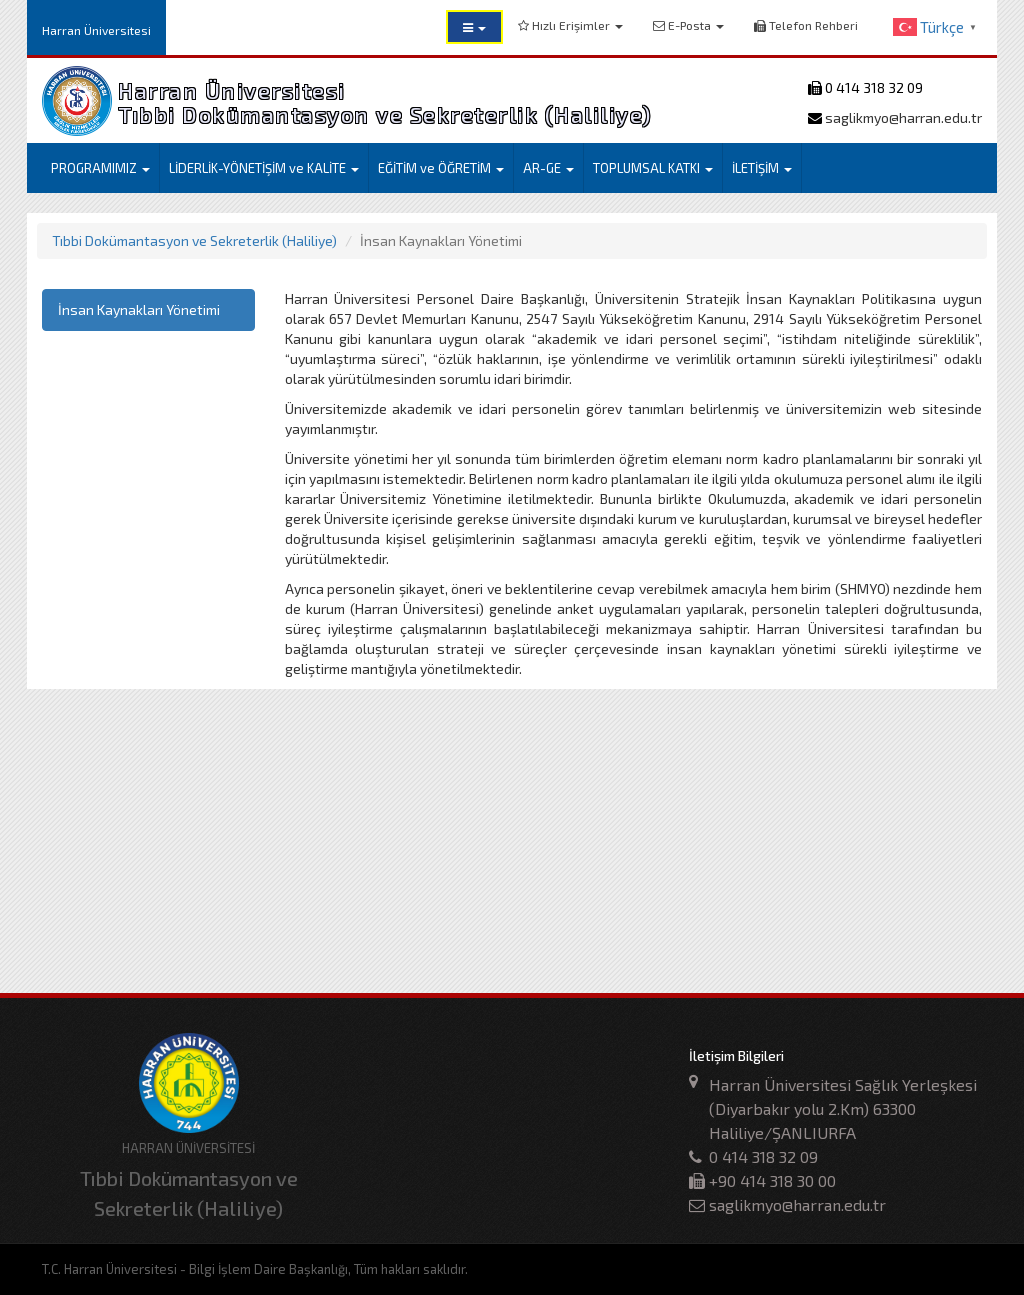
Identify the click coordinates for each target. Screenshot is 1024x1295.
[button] (474, 27)
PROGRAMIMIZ (100, 168)
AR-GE (548, 168)
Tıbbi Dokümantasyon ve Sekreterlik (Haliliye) (194, 240)
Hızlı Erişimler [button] (570, 25)
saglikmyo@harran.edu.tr (902, 117)
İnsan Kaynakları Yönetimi (139, 309)
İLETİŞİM (762, 168)
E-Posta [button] (688, 25)
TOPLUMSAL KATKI (653, 168)
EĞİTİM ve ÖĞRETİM (441, 168)
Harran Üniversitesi (96, 30)
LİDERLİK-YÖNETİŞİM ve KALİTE (264, 168)
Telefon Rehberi (806, 25)
